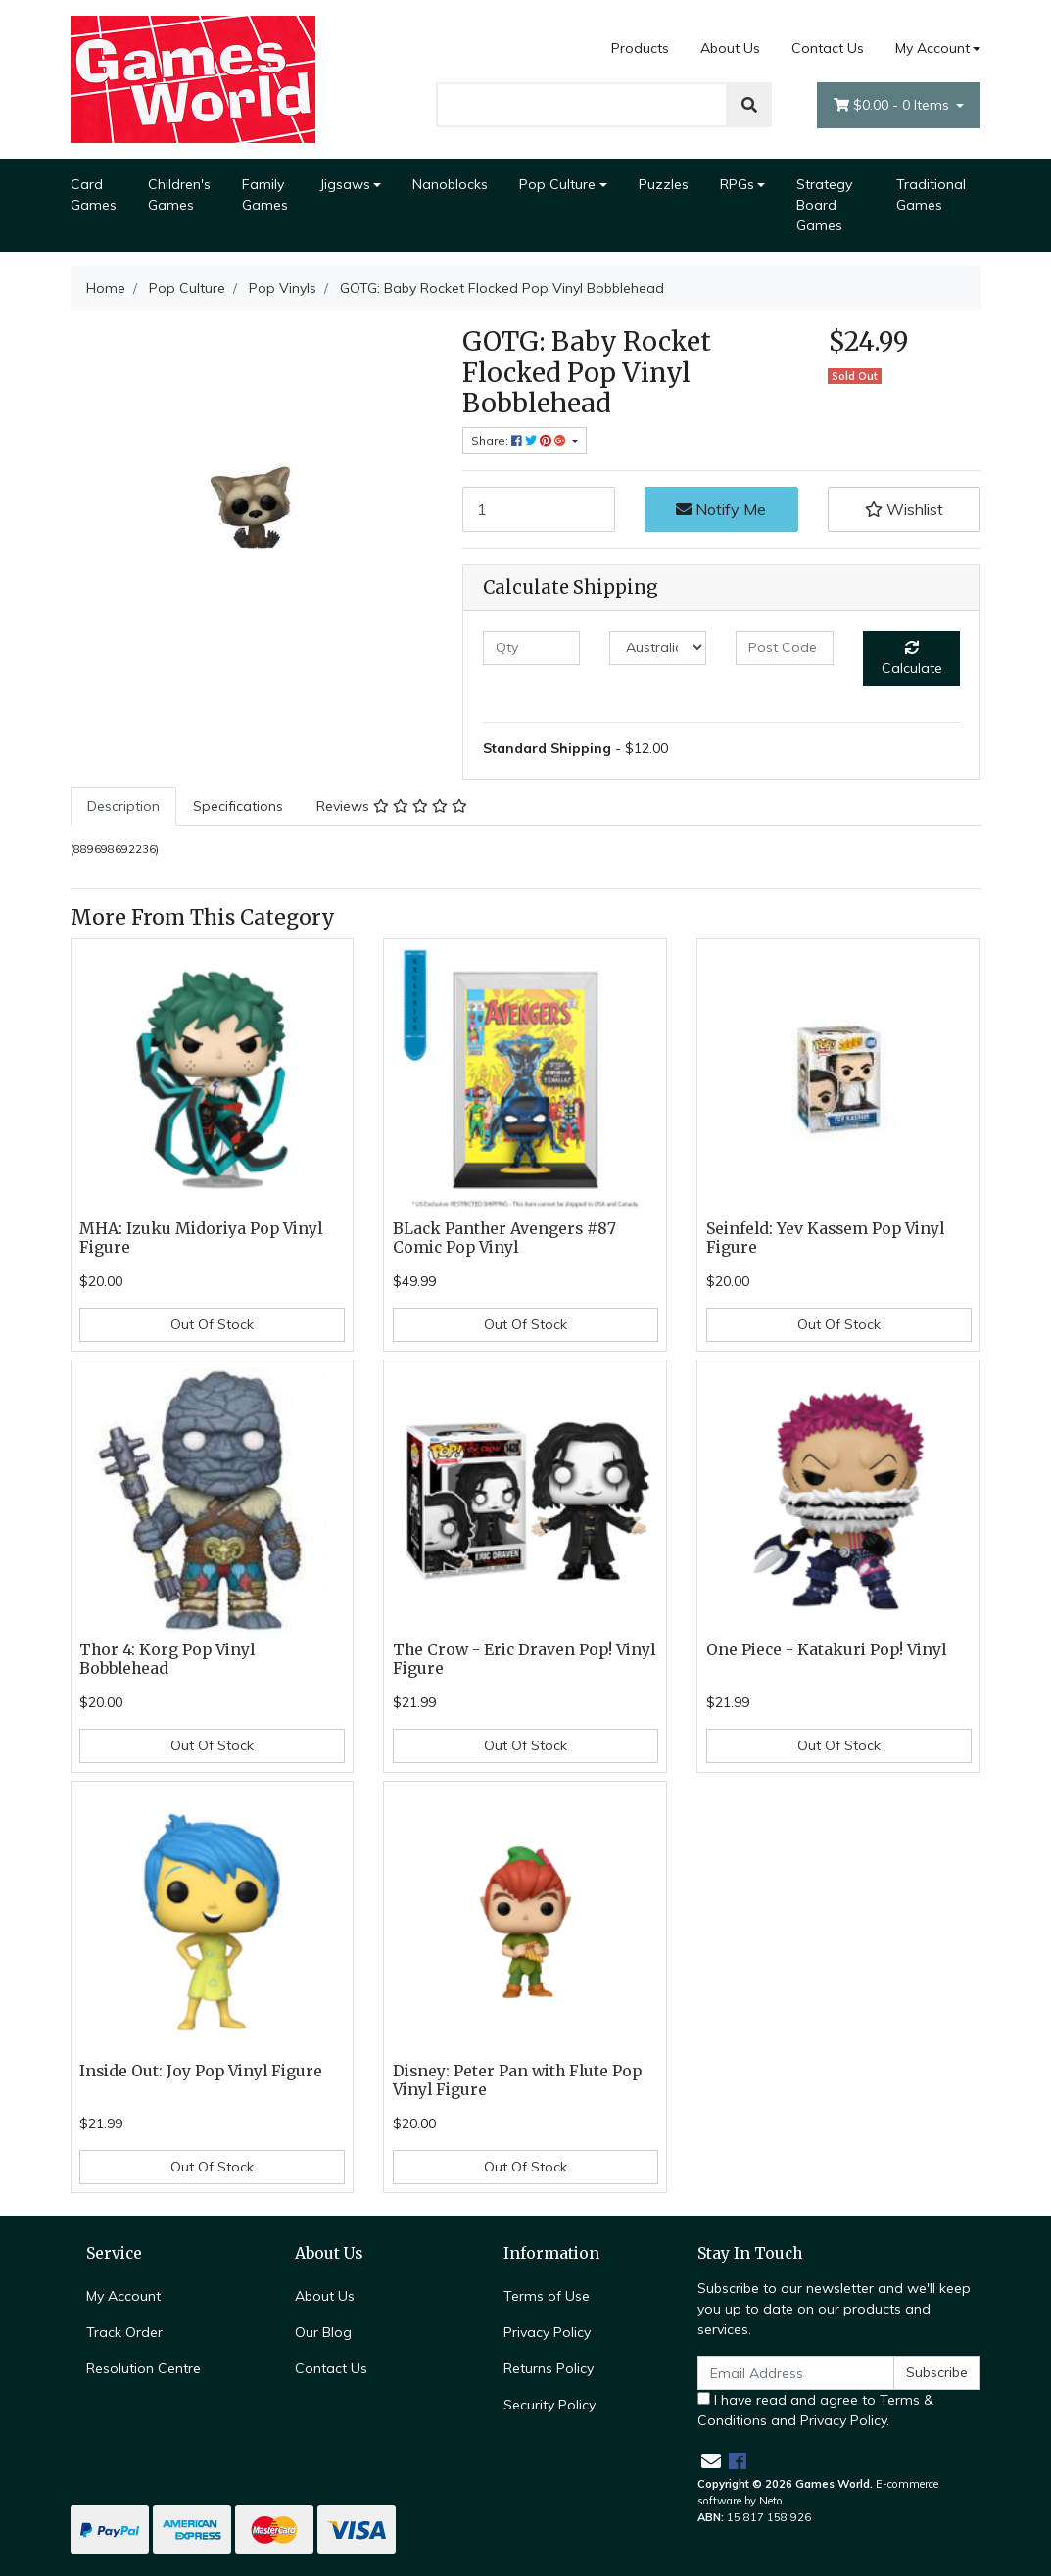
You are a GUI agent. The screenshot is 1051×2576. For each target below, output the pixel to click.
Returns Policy (548, 2368)
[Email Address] (796, 2373)
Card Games (94, 194)
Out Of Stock (212, 1324)
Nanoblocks (450, 184)
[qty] (531, 648)
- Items (893, 105)
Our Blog (323, 2332)
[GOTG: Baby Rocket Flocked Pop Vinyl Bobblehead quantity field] (539, 509)
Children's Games (179, 194)
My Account (123, 2296)
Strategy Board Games (824, 204)
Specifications (238, 806)
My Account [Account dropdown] (932, 48)
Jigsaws (344, 184)
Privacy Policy (547, 2332)
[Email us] (711, 2461)
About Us (730, 48)
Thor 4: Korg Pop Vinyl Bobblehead (167, 1659)
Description (123, 806)
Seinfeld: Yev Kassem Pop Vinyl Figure (825, 1238)
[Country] (657, 648)
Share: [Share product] (520, 440)
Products (640, 48)
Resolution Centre (143, 2368)
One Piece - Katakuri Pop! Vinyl (826, 1650)
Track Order (124, 2332)
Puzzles (664, 184)
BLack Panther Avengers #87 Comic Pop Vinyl (504, 1238)
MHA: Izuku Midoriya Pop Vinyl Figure (200, 1238)
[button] (904, 509)
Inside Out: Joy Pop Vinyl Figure (200, 2071)
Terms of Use (546, 2296)
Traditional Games (931, 194)
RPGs (737, 184)
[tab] (123, 806)
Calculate (912, 659)
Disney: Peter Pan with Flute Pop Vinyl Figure (517, 2080)
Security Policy (549, 2404)
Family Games (265, 194)
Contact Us (827, 48)
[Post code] (784, 648)
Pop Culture (557, 184)
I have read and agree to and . (815, 2410)
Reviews (391, 806)
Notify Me (721, 509)
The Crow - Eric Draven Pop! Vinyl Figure (524, 1659)
